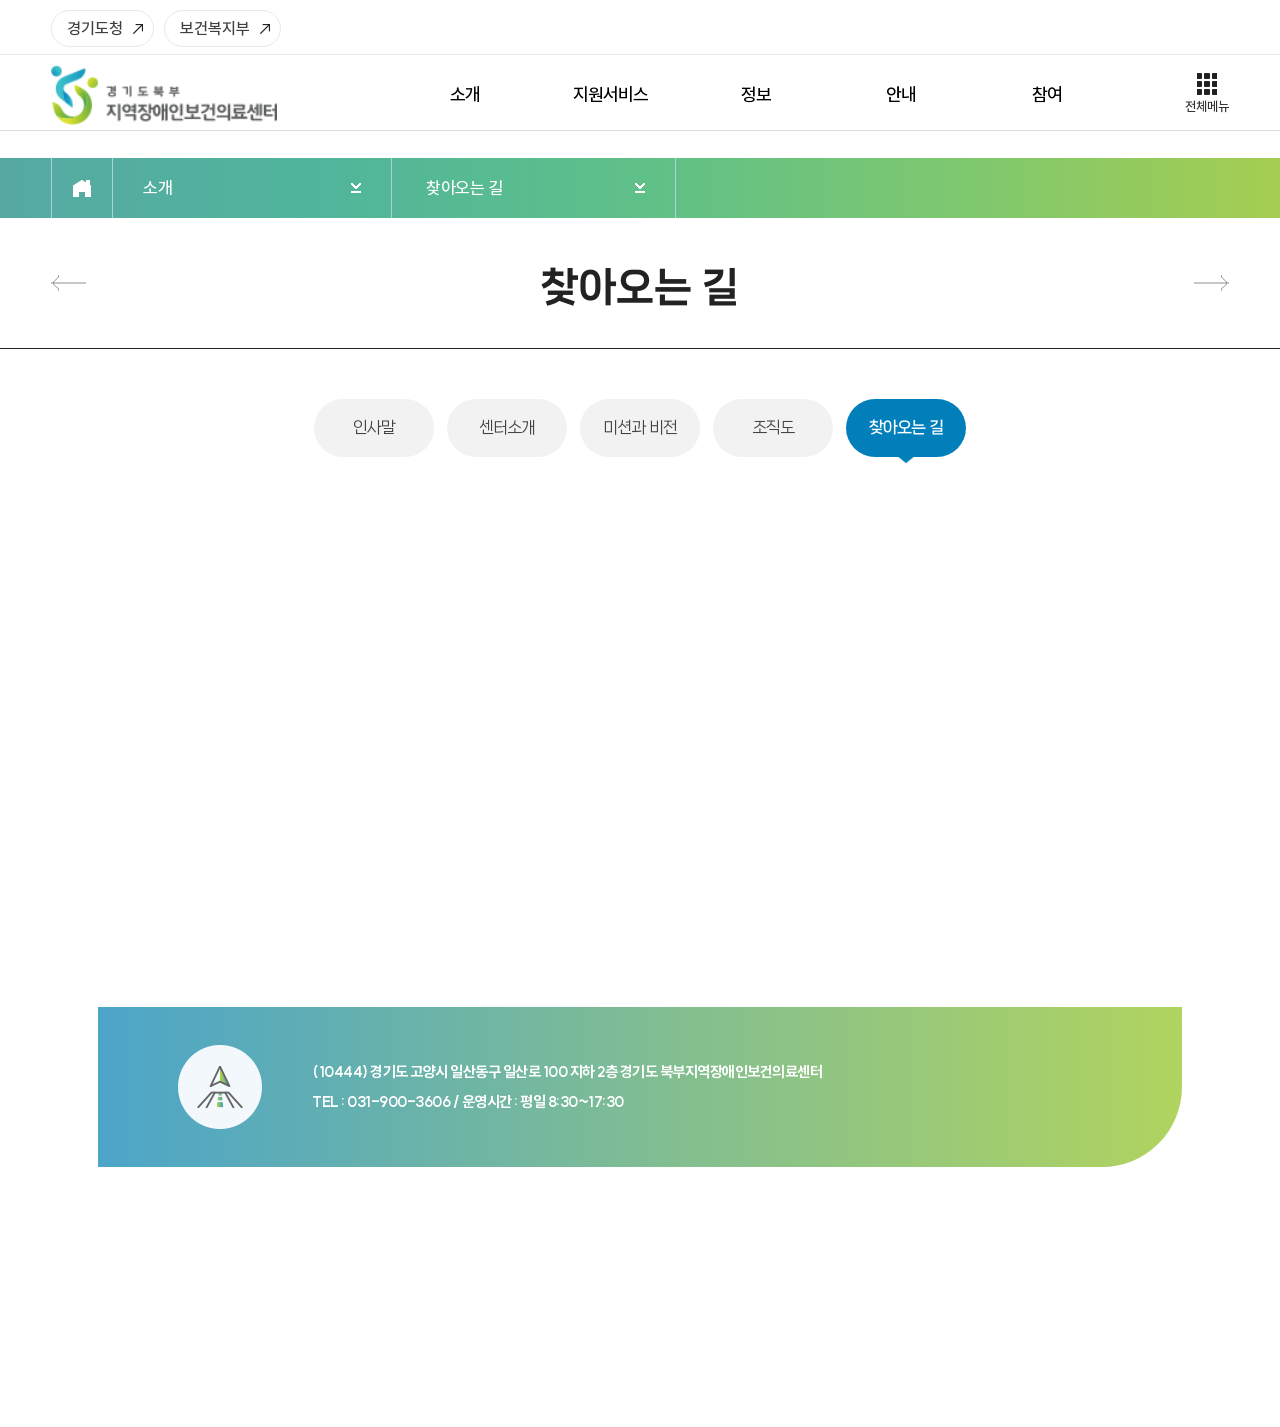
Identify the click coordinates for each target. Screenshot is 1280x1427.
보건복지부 (215, 28)
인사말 (374, 428)
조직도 (68, 283)
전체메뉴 (1207, 106)
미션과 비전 (640, 428)
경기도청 (95, 28)
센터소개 (507, 428)
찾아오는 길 (906, 428)
